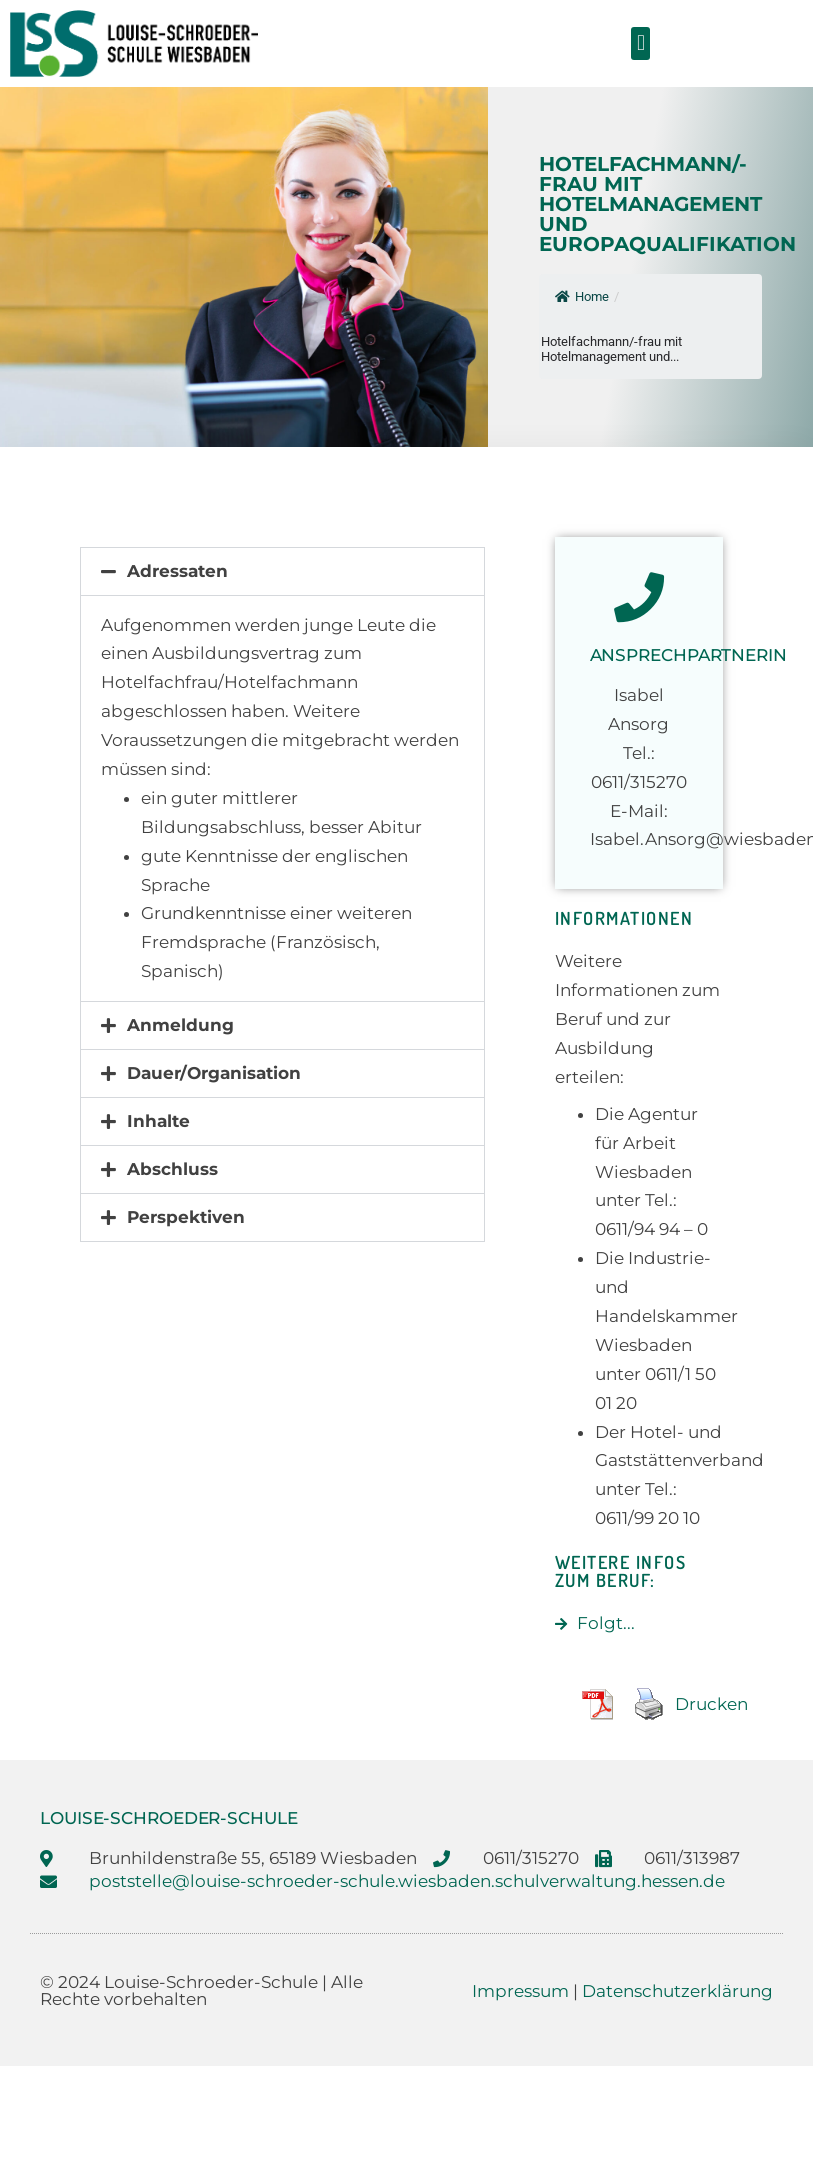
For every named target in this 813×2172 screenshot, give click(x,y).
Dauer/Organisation (214, 1073)
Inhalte (158, 1121)
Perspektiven (186, 1217)
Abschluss (172, 1169)
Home (582, 296)
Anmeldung (180, 1025)
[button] (640, 43)
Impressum (520, 1991)
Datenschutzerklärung (677, 1991)
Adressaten (177, 571)
